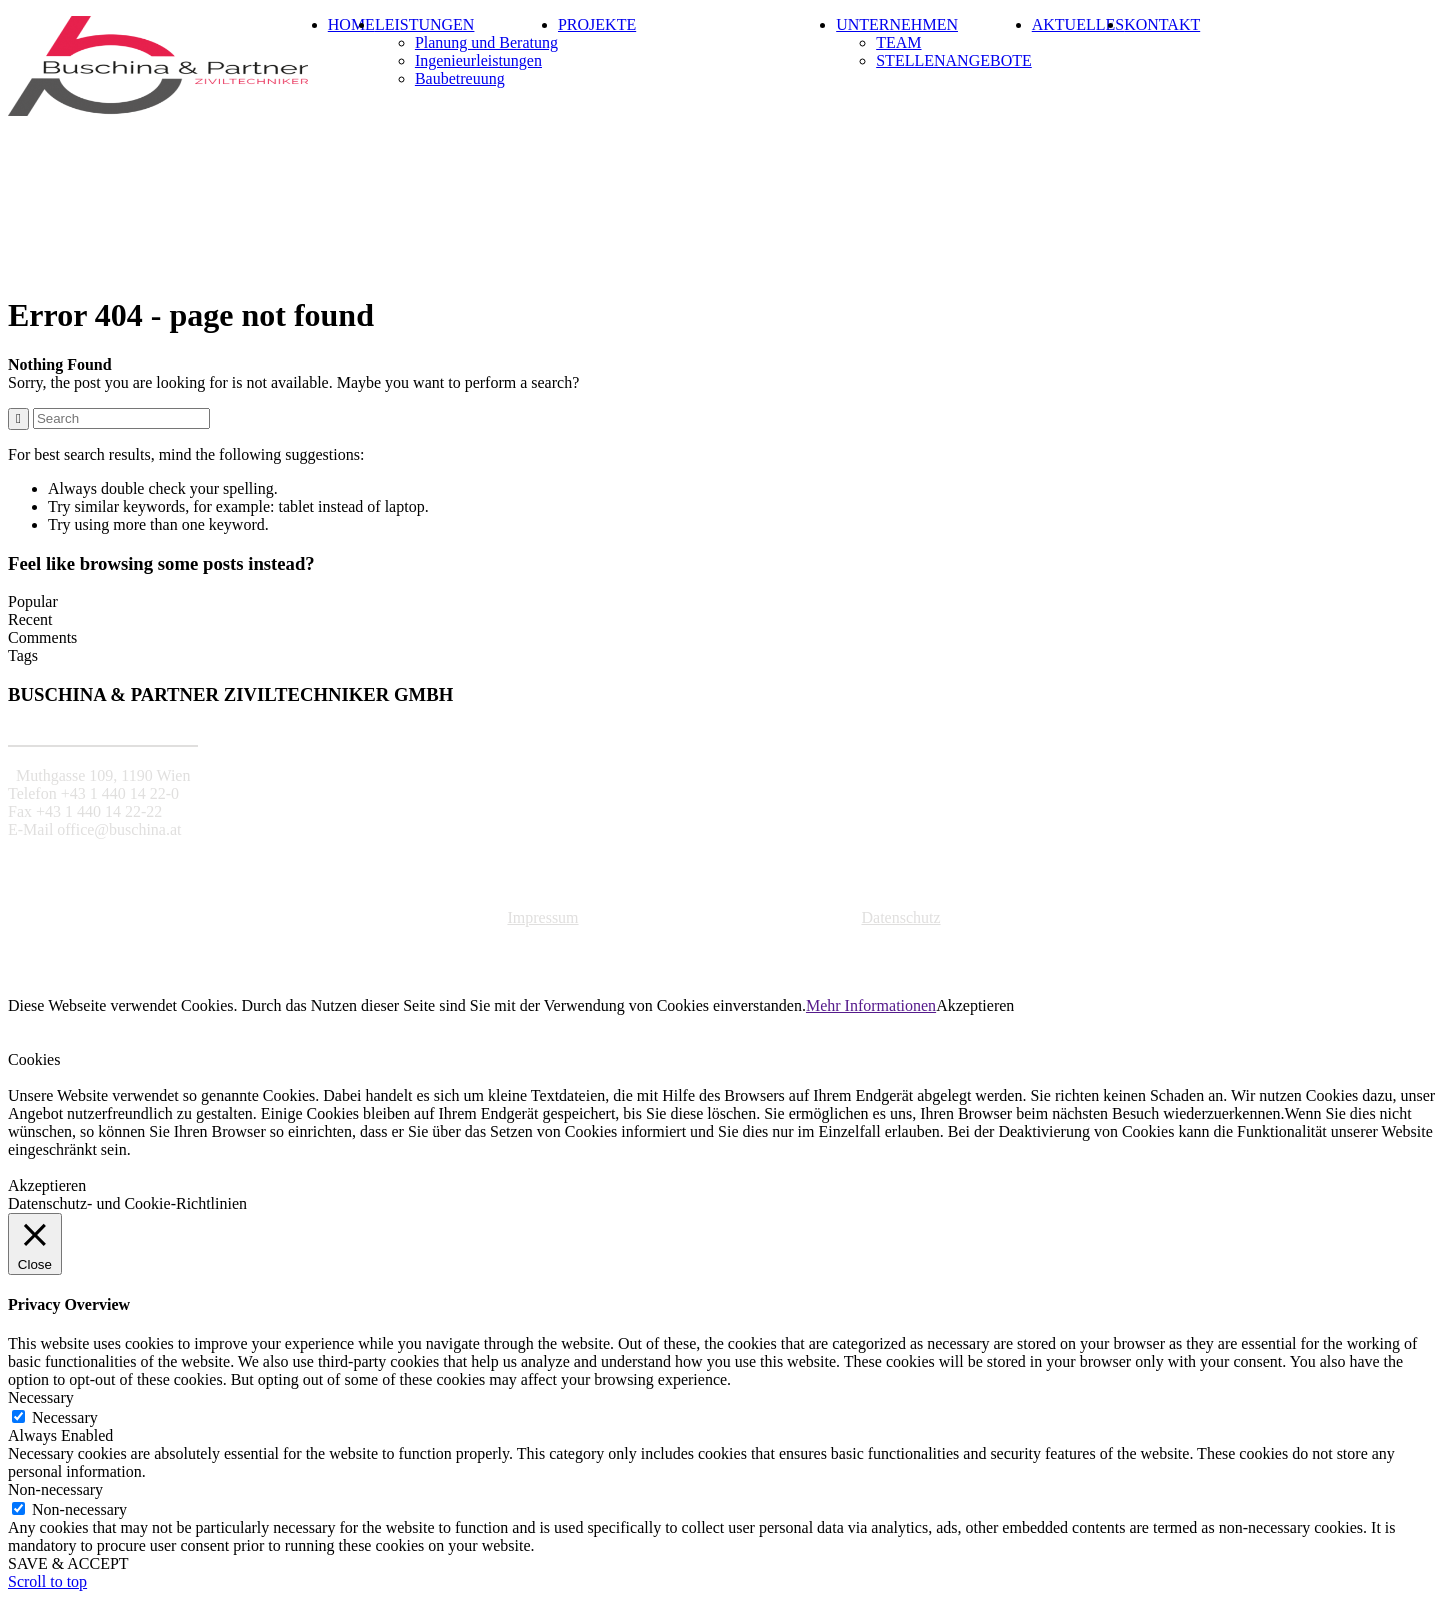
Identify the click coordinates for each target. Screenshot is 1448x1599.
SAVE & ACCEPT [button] (68, 1563)
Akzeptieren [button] (975, 1005)
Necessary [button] (41, 1397)
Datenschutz (900, 917)
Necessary (65, 1417)
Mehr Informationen (871, 1005)
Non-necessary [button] (55, 1489)
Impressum (542, 917)
